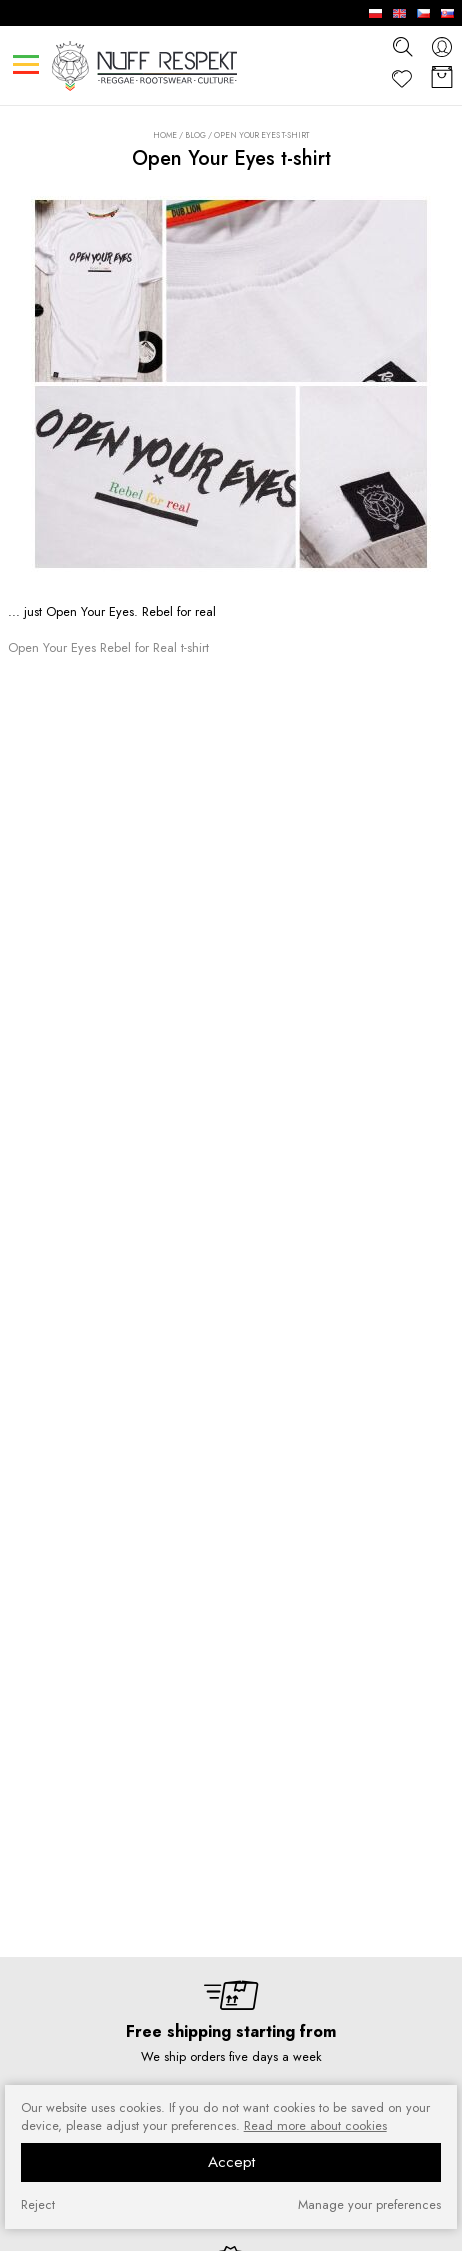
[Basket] (442, 78)
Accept (231, 2162)
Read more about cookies (315, 2126)
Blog (195, 135)
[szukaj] (402, 46)
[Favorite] (402, 78)
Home (165, 135)
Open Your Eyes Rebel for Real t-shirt (108, 647)
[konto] (442, 46)
